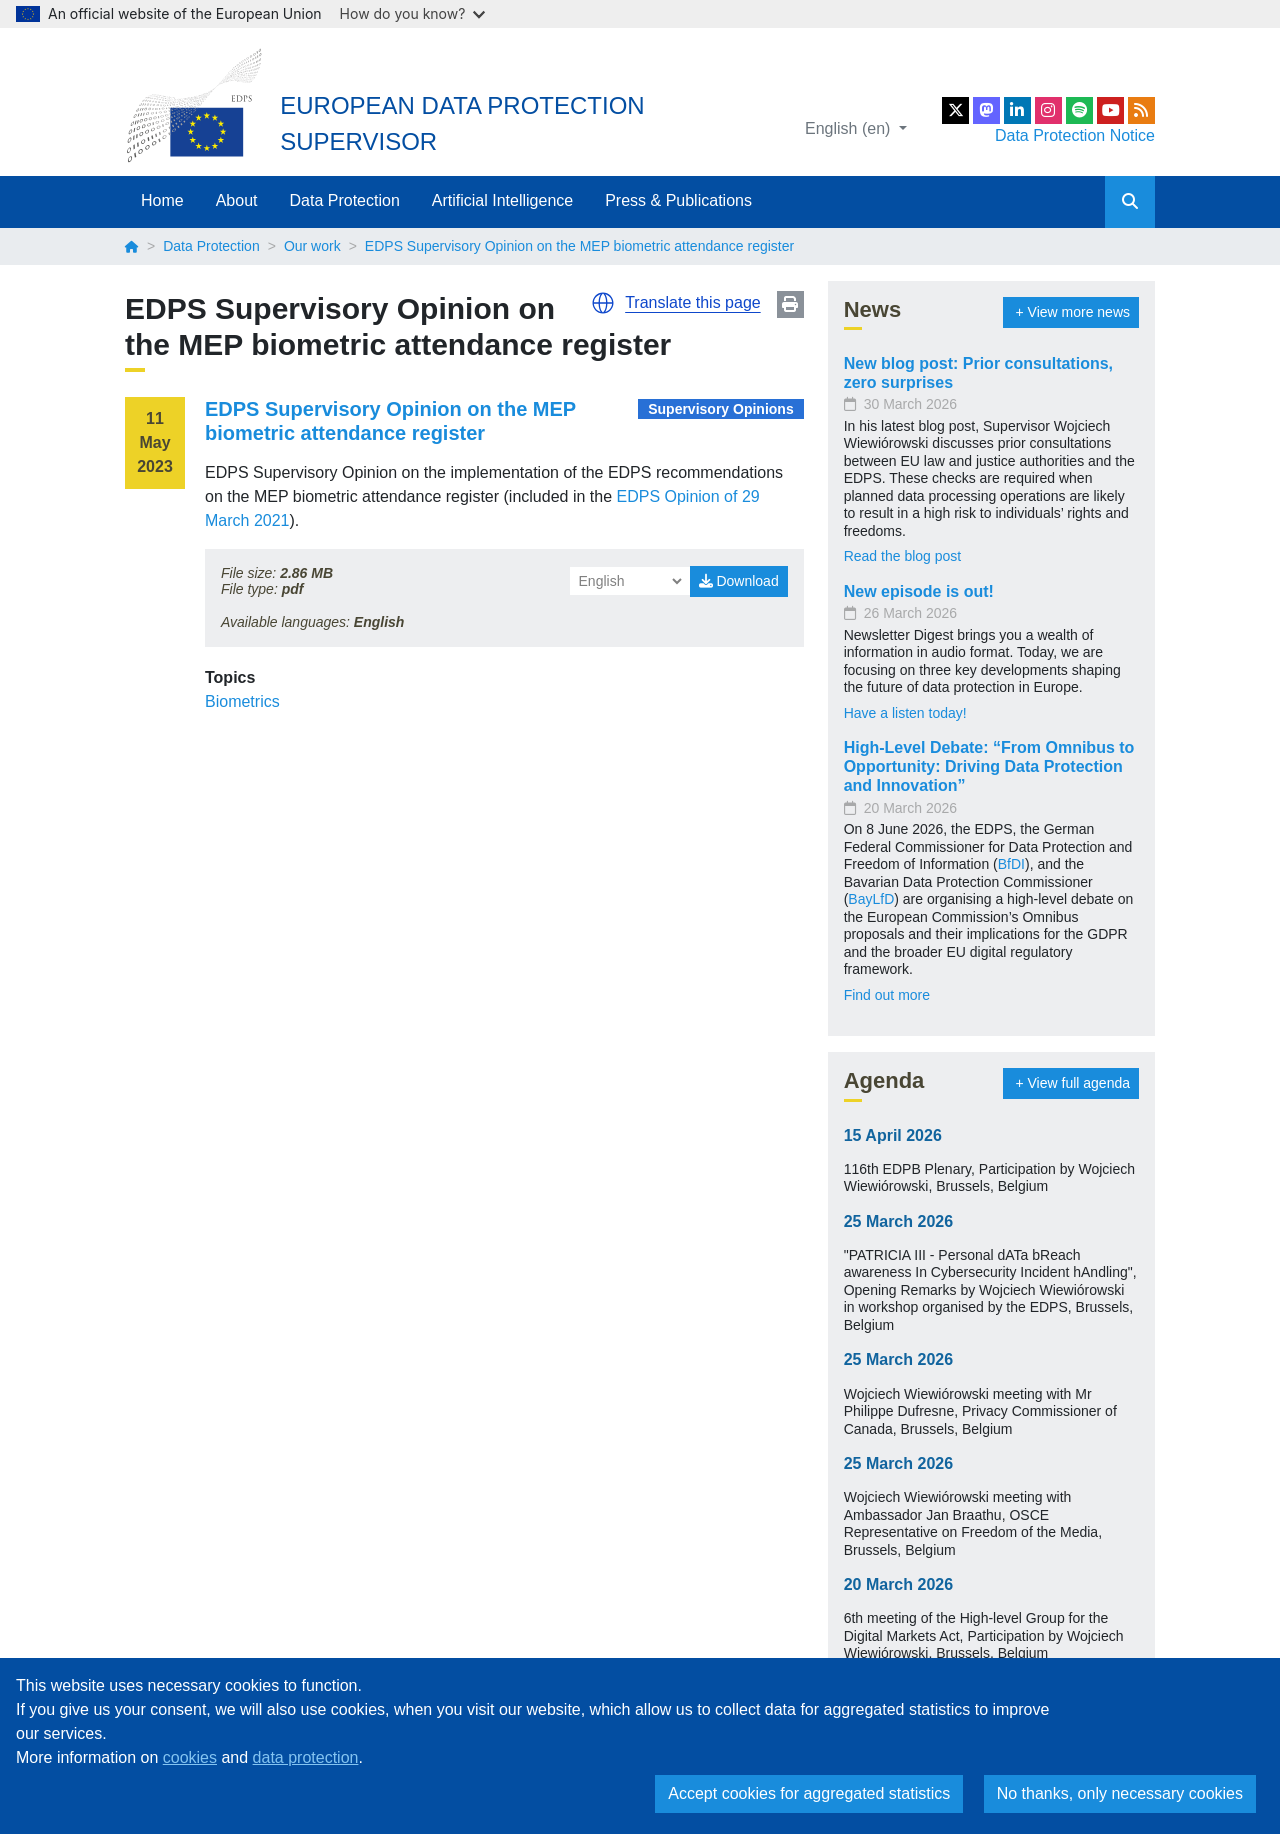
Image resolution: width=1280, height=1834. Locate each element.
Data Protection (345, 200)
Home (162, 200)
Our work (312, 246)
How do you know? (413, 13)
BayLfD (871, 899)
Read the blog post (903, 556)
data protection (306, 1757)
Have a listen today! (905, 713)
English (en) (850, 128)
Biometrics (242, 701)
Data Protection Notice (1075, 135)
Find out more (887, 995)
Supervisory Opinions (720, 409)
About (237, 200)
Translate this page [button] (692, 302)
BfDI (1011, 864)
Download (739, 581)
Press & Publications (678, 200)
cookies (190, 1757)
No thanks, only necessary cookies (1120, 1793)
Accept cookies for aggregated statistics (809, 1793)
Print (790, 304)
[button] (603, 303)
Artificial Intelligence (502, 200)
